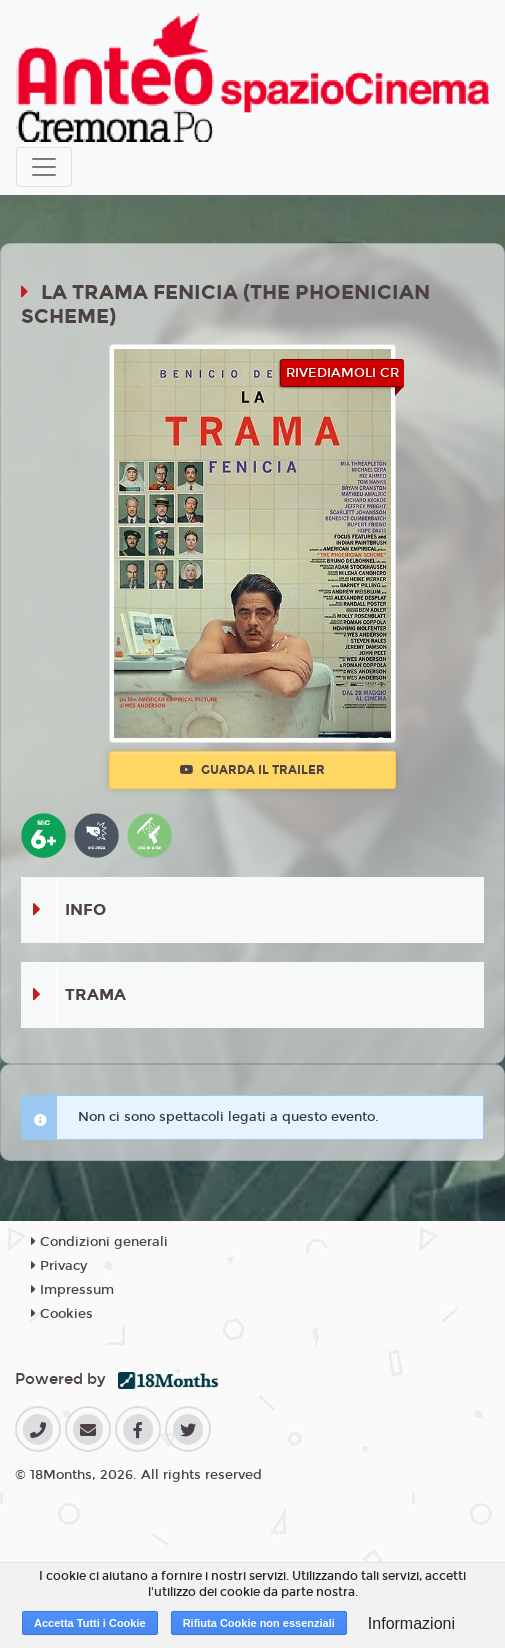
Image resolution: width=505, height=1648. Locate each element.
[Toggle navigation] (44, 167)
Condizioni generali (99, 1242)
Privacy (59, 1266)
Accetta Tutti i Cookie (90, 1623)
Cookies (62, 1314)
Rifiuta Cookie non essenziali (259, 1623)
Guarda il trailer (252, 770)
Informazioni (411, 1623)
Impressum (72, 1290)
